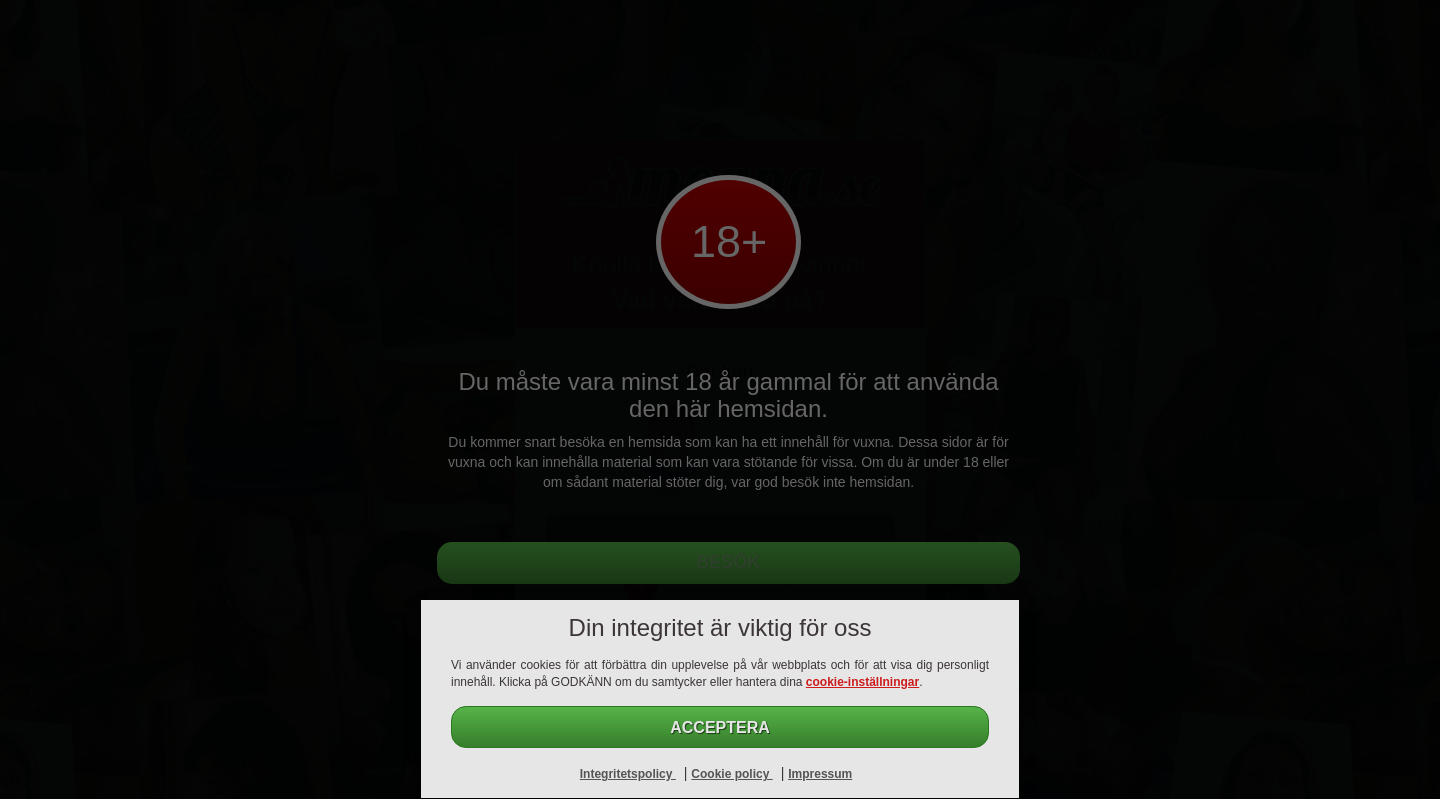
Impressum (820, 774)
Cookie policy (731, 774)
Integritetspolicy (628, 774)
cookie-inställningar (862, 682)
